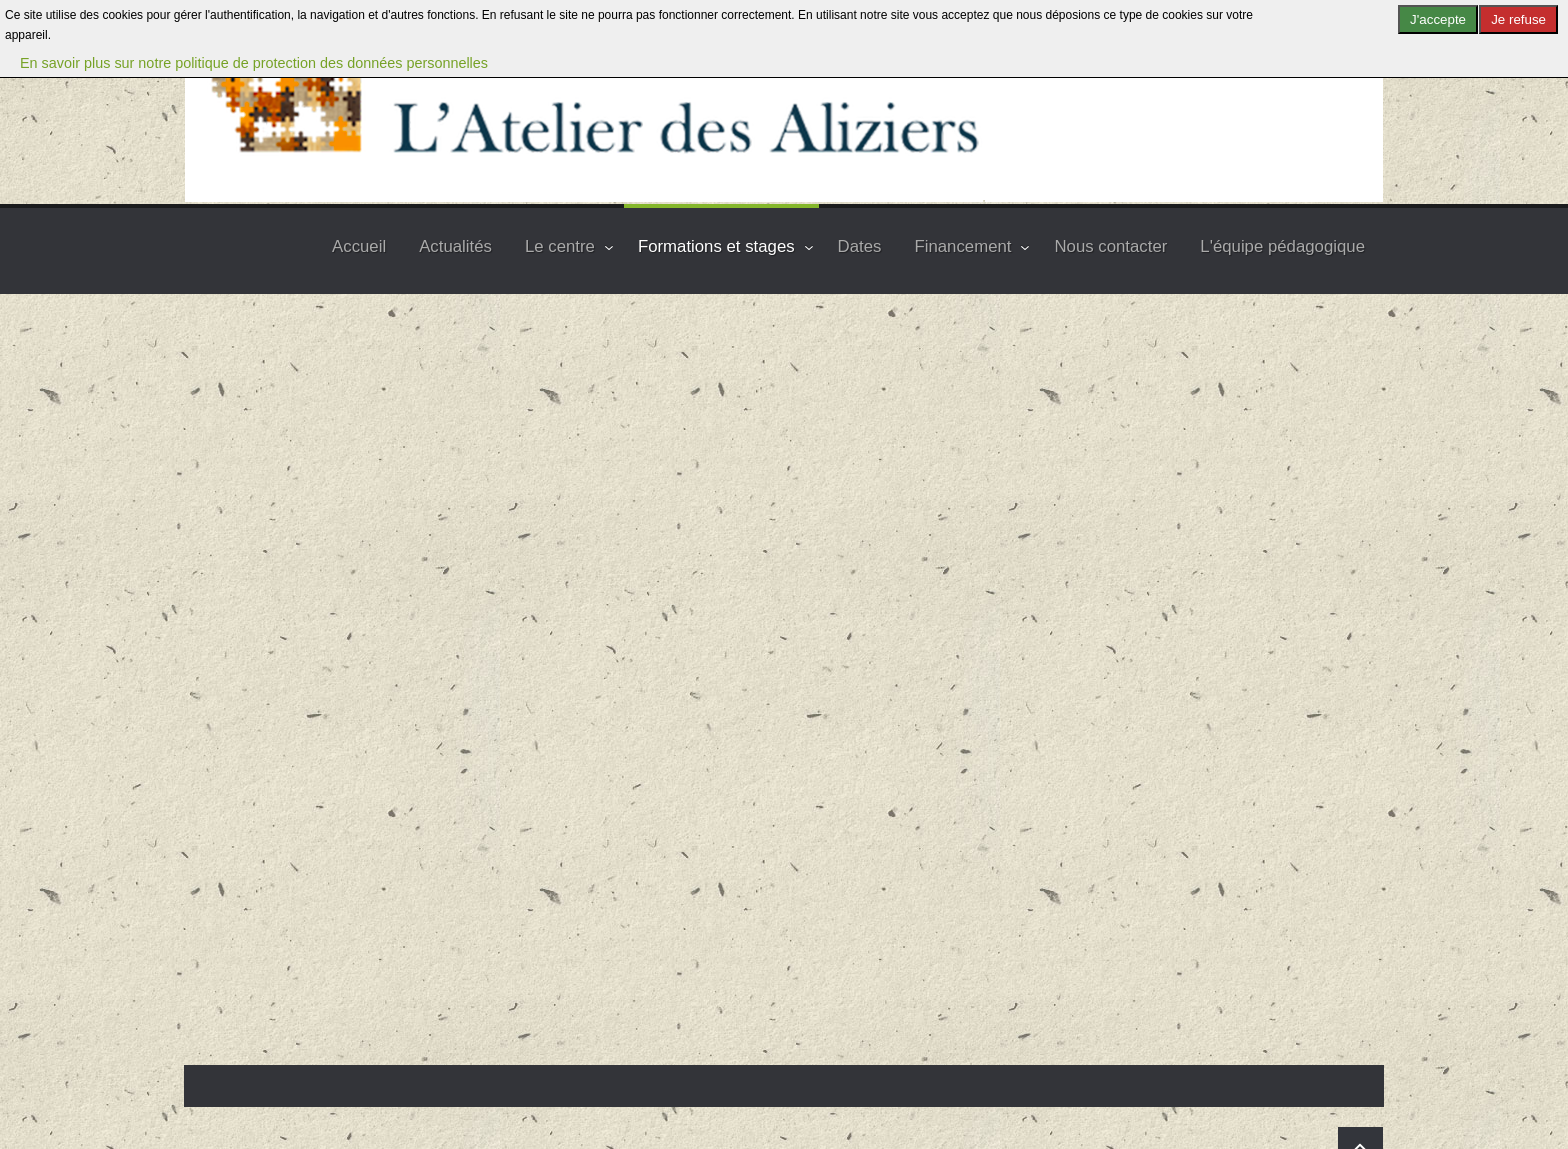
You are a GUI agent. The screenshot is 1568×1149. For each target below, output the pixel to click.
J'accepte (1438, 19)
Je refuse (1518, 19)
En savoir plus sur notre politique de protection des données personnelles (254, 63)
